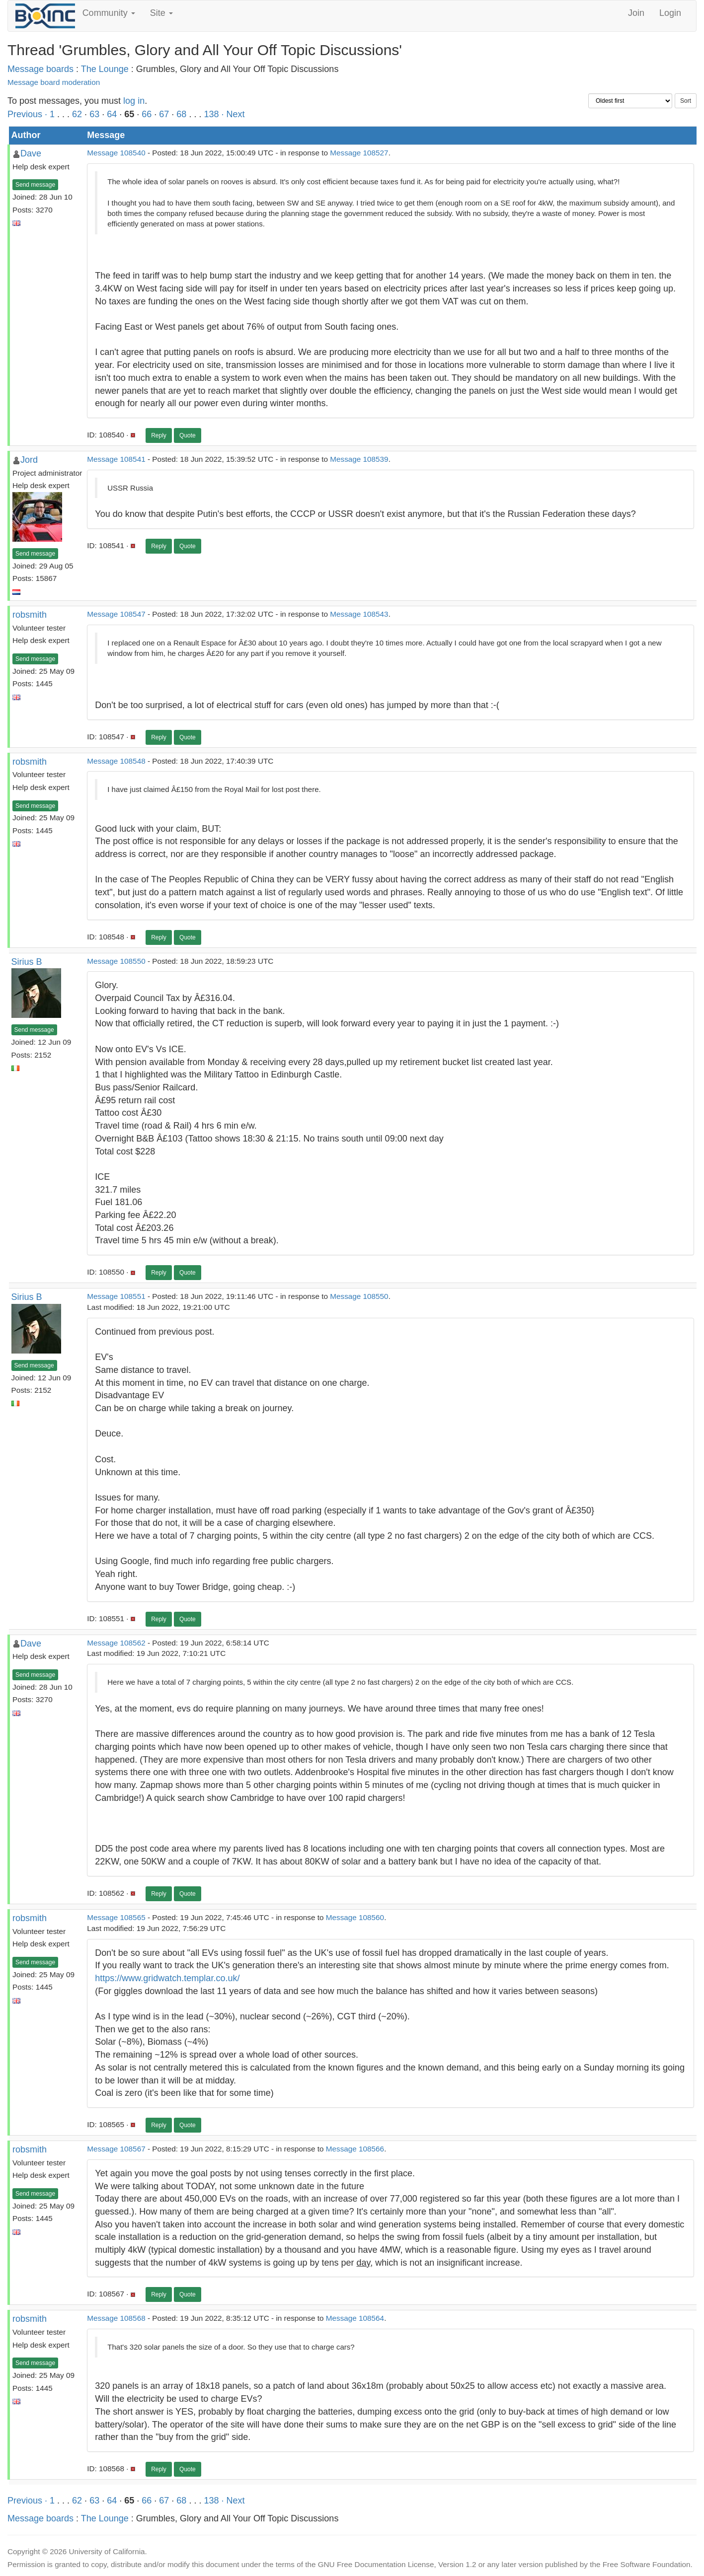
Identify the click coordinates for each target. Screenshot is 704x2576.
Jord (29, 460)
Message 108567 (116, 2149)
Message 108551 (116, 1296)
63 (94, 114)
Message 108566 (355, 2149)
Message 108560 (355, 1917)
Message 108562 (116, 1643)
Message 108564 (355, 2318)
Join (636, 13)
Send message (35, 184)
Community (108, 13)
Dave (30, 153)
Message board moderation (53, 82)
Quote (187, 435)
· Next (232, 114)
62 (77, 114)
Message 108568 (116, 2318)
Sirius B (26, 962)
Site (161, 13)
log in (134, 101)
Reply (158, 435)
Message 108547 (116, 614)
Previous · (28, 114)
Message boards (40, 69)
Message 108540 (116, 152)
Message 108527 (359, 152)
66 (147, 114)
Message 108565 (116, 1917)
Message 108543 (359, 614)
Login (670, 13)
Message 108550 (116, 961)
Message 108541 (116, 459)
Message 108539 (359, 459)
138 (211, 114)
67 (164, 114)
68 (181, 114)
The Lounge (105, 69)
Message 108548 (116, 761)
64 (112, 114)
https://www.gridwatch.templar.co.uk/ (167, 1978)
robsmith (29, 615)
